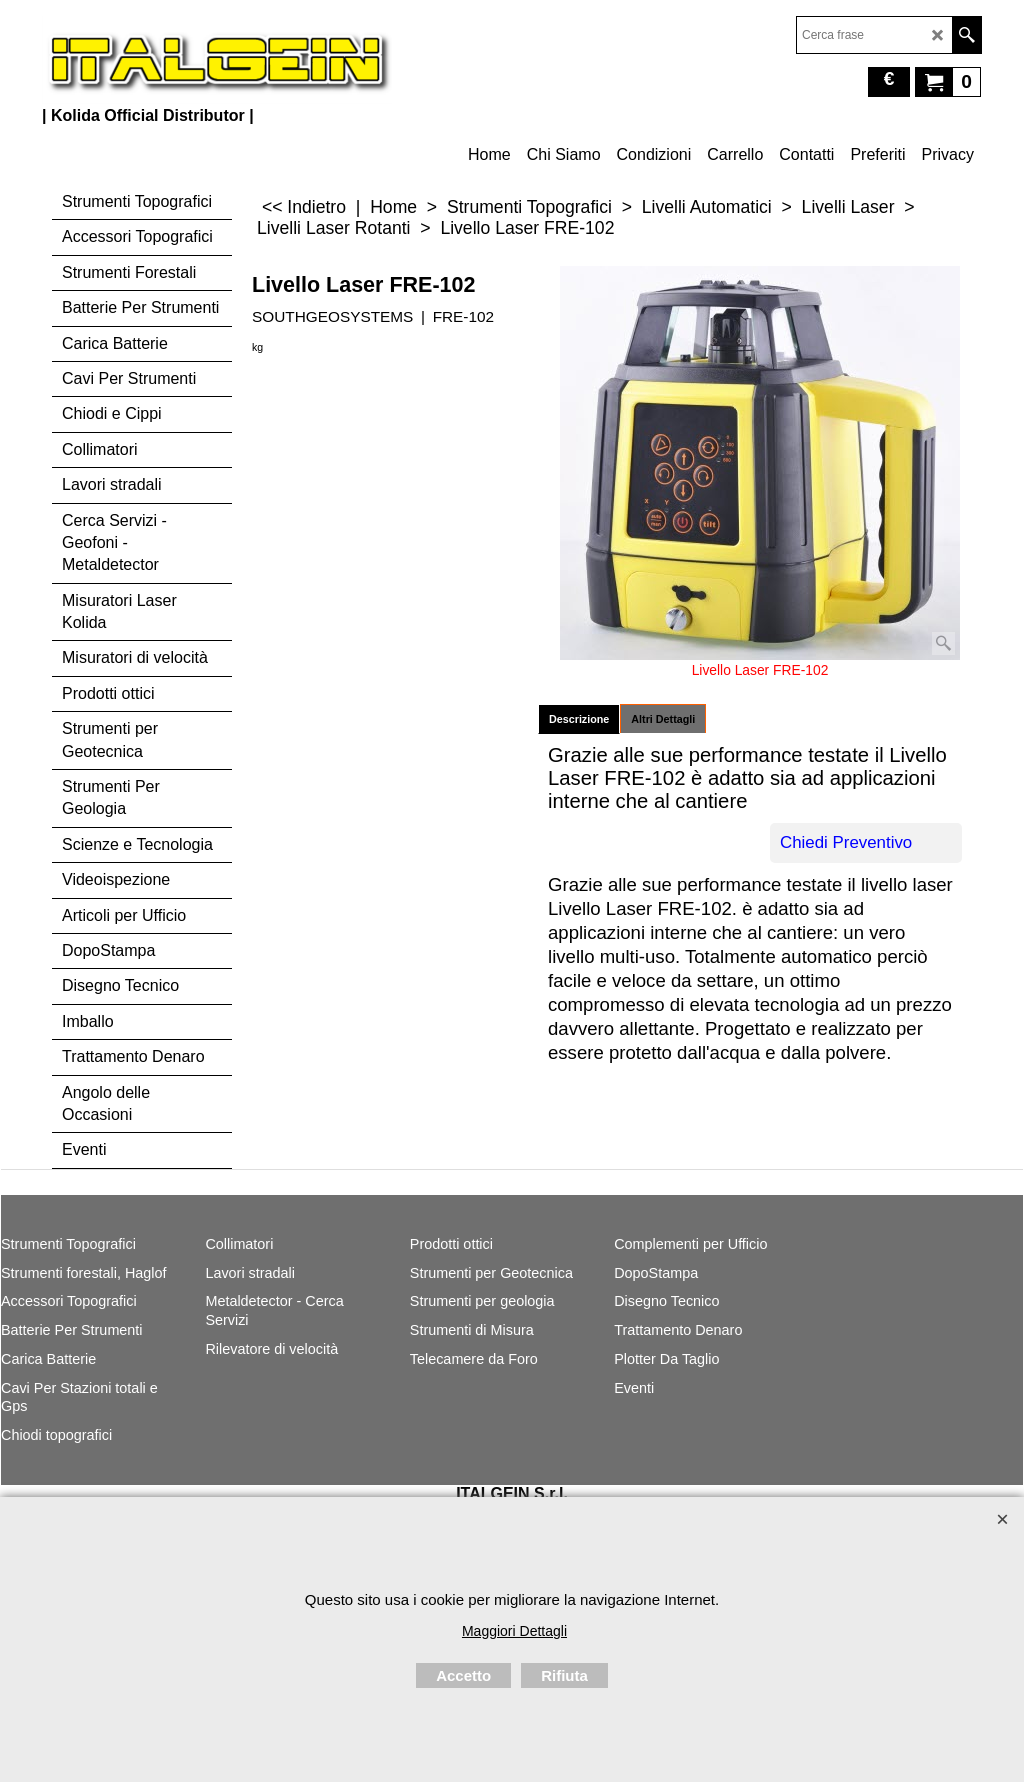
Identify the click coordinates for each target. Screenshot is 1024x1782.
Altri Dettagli (663, 719)
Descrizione (579, 719)
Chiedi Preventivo (846, 842)
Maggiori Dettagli (514, 1631)
